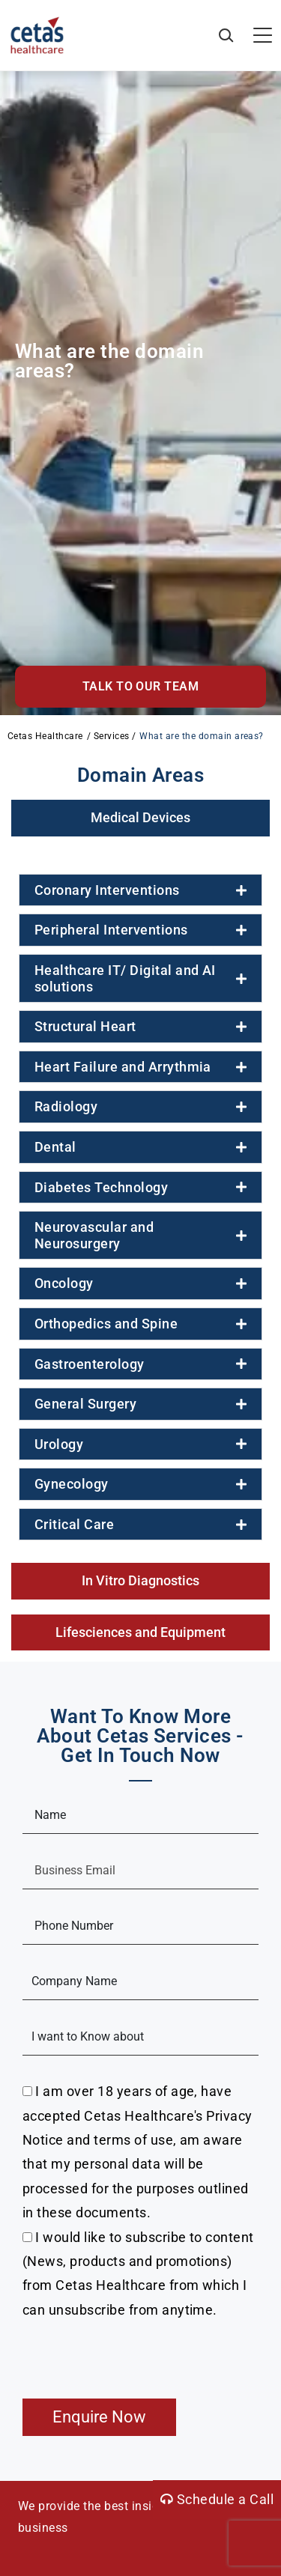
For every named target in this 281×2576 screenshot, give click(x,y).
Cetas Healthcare (45, 736)
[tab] (140, 818)
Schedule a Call (217, 2499)
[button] (140, 687)
